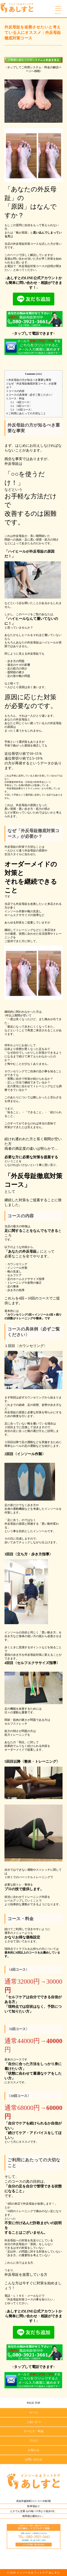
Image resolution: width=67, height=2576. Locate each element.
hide (39, 374)
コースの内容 (15, 390)
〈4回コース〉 (21, 402)
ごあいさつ (33, 2421)
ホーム (33, 2412)
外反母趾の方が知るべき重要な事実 (28, 379)
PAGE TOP (33, 2402)
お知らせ (33, 2450)
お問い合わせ (33, 2459)
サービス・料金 (34, 2431)
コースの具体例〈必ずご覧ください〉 (30, 394)
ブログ (33, 2440)
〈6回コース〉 (21, 405)
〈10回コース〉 (22, 409)
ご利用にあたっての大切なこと (26, 413)
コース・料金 (15, 398)
